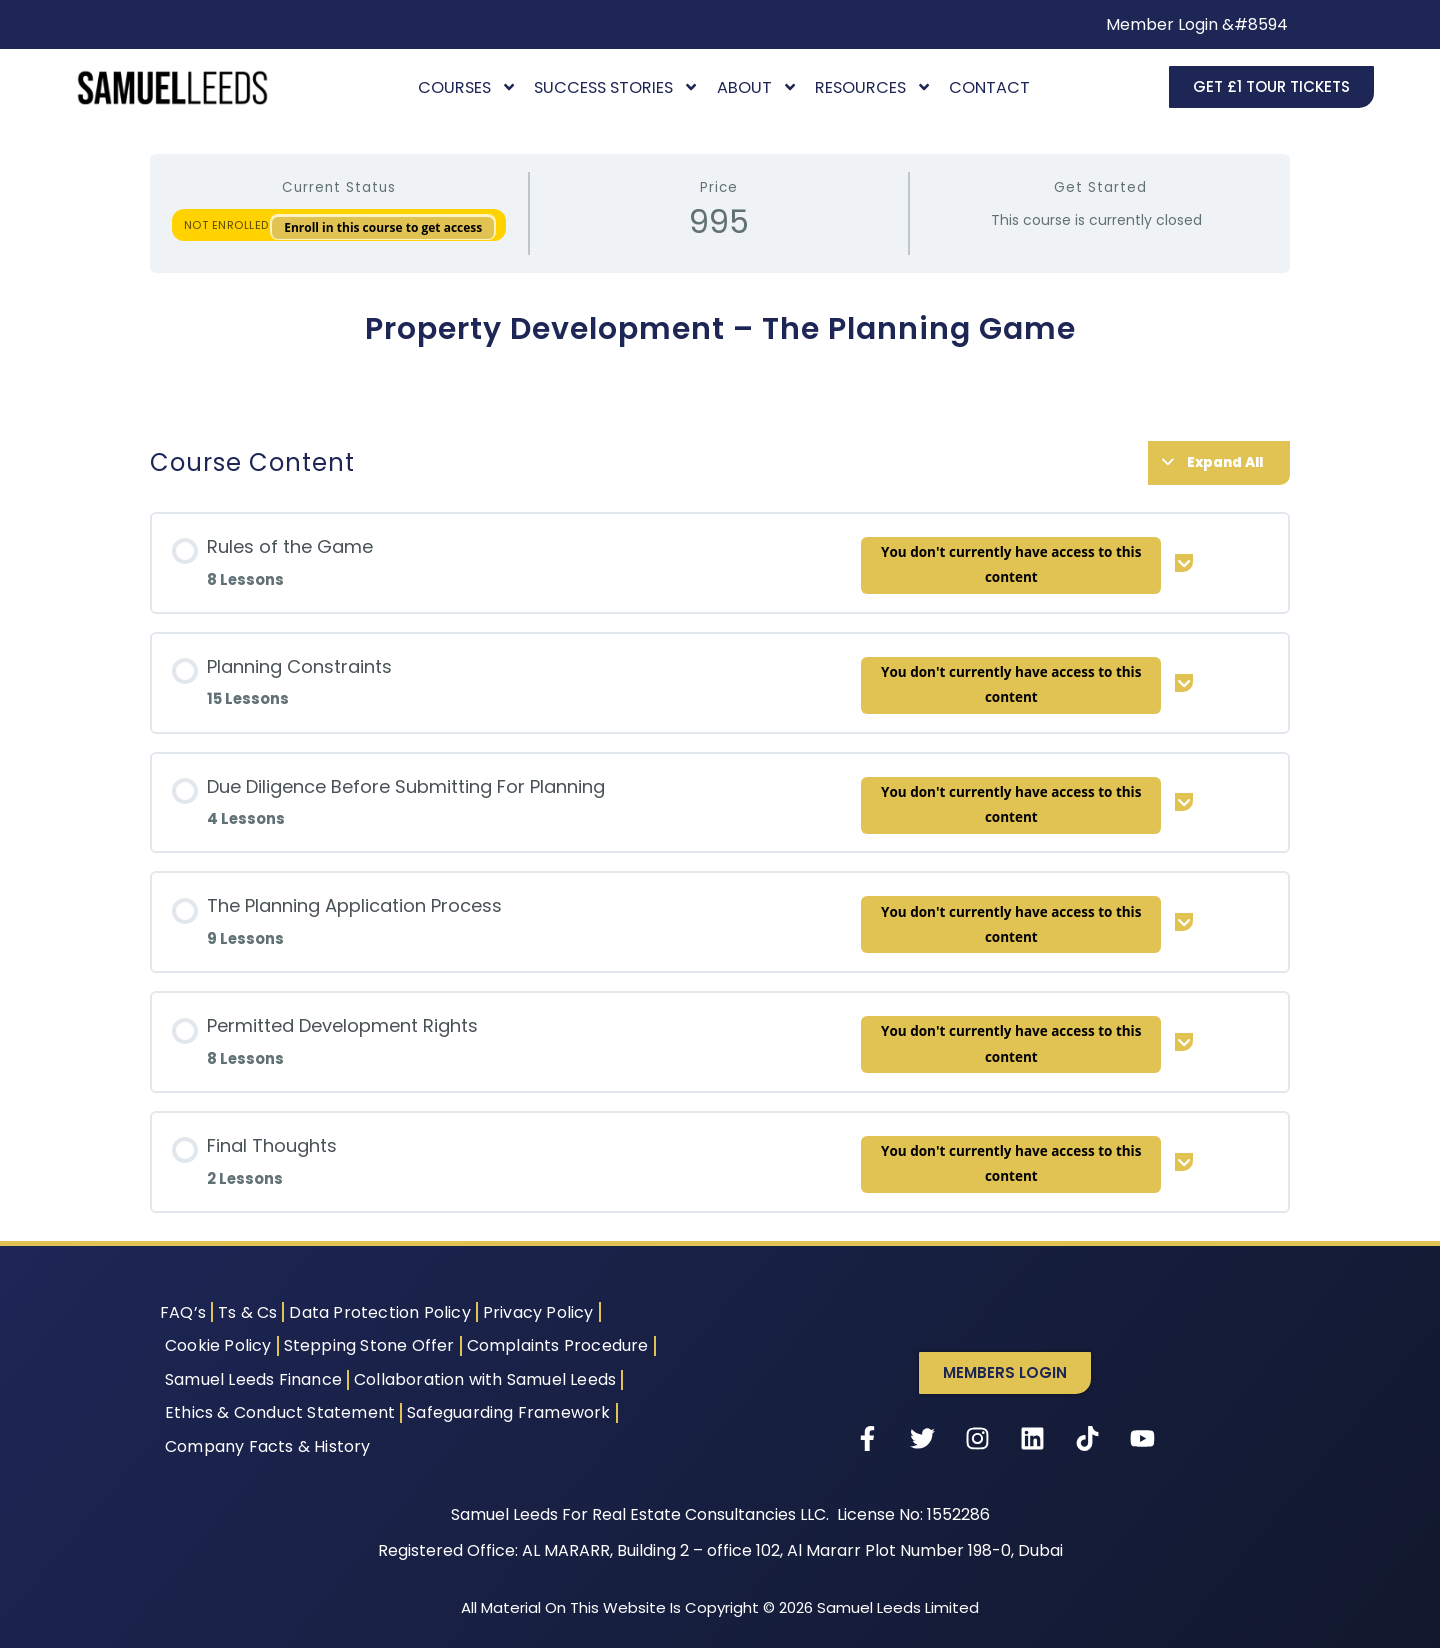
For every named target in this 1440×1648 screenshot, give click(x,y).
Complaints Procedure (558, 1345)
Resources (873, 87)
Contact (989, 87)
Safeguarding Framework (508, 1412)
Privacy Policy (538, 1312)
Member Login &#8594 (1197, 24)
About (757, 87)
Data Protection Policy (379, 1312)
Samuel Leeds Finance (253, 1379)
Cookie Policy (218, 1345)
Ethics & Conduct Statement (280, 1412)
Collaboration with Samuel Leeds (485, 1379)
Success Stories (616, 87)
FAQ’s (183, 1312)
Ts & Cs (247, 1312)
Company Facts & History (268, 1446)
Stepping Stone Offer (369, 1345)
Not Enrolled (228, 225)
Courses (467, 87)
